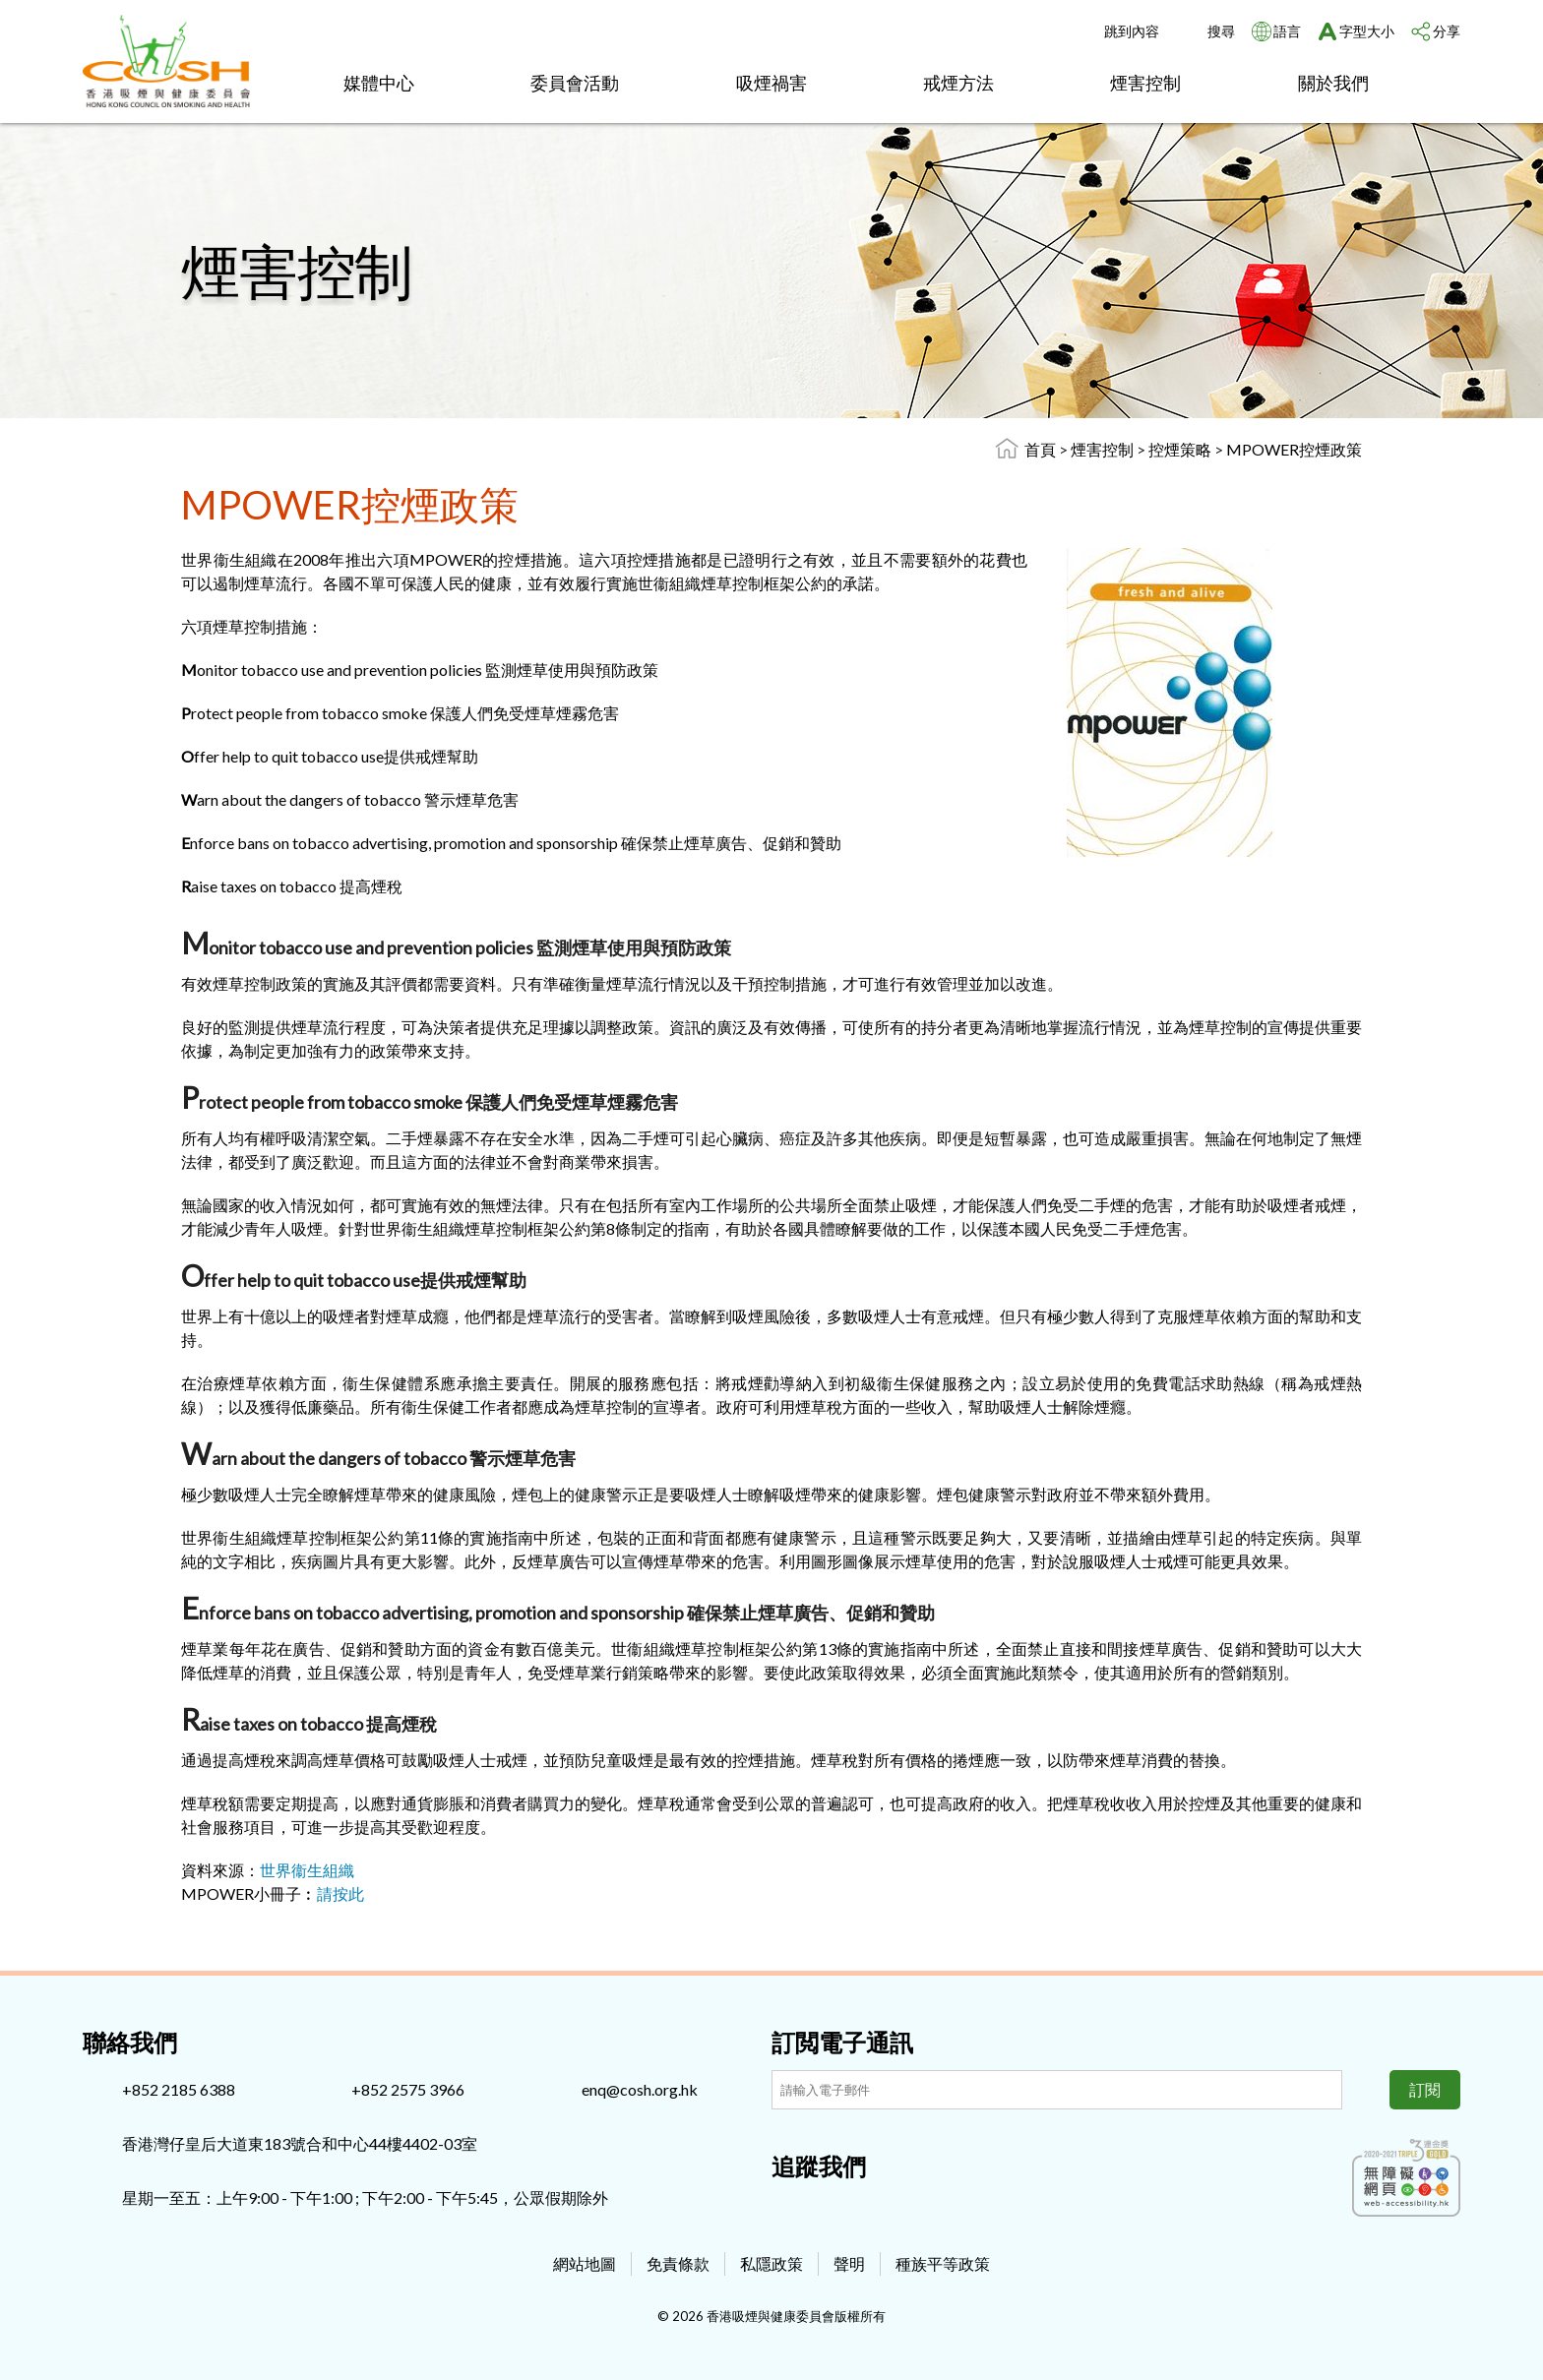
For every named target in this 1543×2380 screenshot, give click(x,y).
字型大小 (1366, 31)
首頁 (1040, 449)
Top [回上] (1495, 2332)
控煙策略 (1181, 449)
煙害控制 (1145, 82)
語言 (1287, 31)
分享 (1446, 31)
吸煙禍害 (771, 82)
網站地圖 (584, 2263)
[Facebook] (786, 2209)
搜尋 (1221, 31)
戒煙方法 (958, 82)
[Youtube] (851, 2209)
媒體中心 (378, 82)
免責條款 (678, 2263)
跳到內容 (1131, 31)
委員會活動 (574, 82)
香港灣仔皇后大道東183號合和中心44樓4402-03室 (299, 2143)
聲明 (849, 2263)
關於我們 (1333, 82)
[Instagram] (818, 2209)
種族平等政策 (942, 2263)
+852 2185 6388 (178, 2089)
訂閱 (1425, 2089)
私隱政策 (771, 2263)
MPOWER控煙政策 (1294, 449)
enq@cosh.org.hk (640, 2089)
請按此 (340, 1893)
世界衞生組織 (307, 1870)
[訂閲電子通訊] (1057, 2089)
